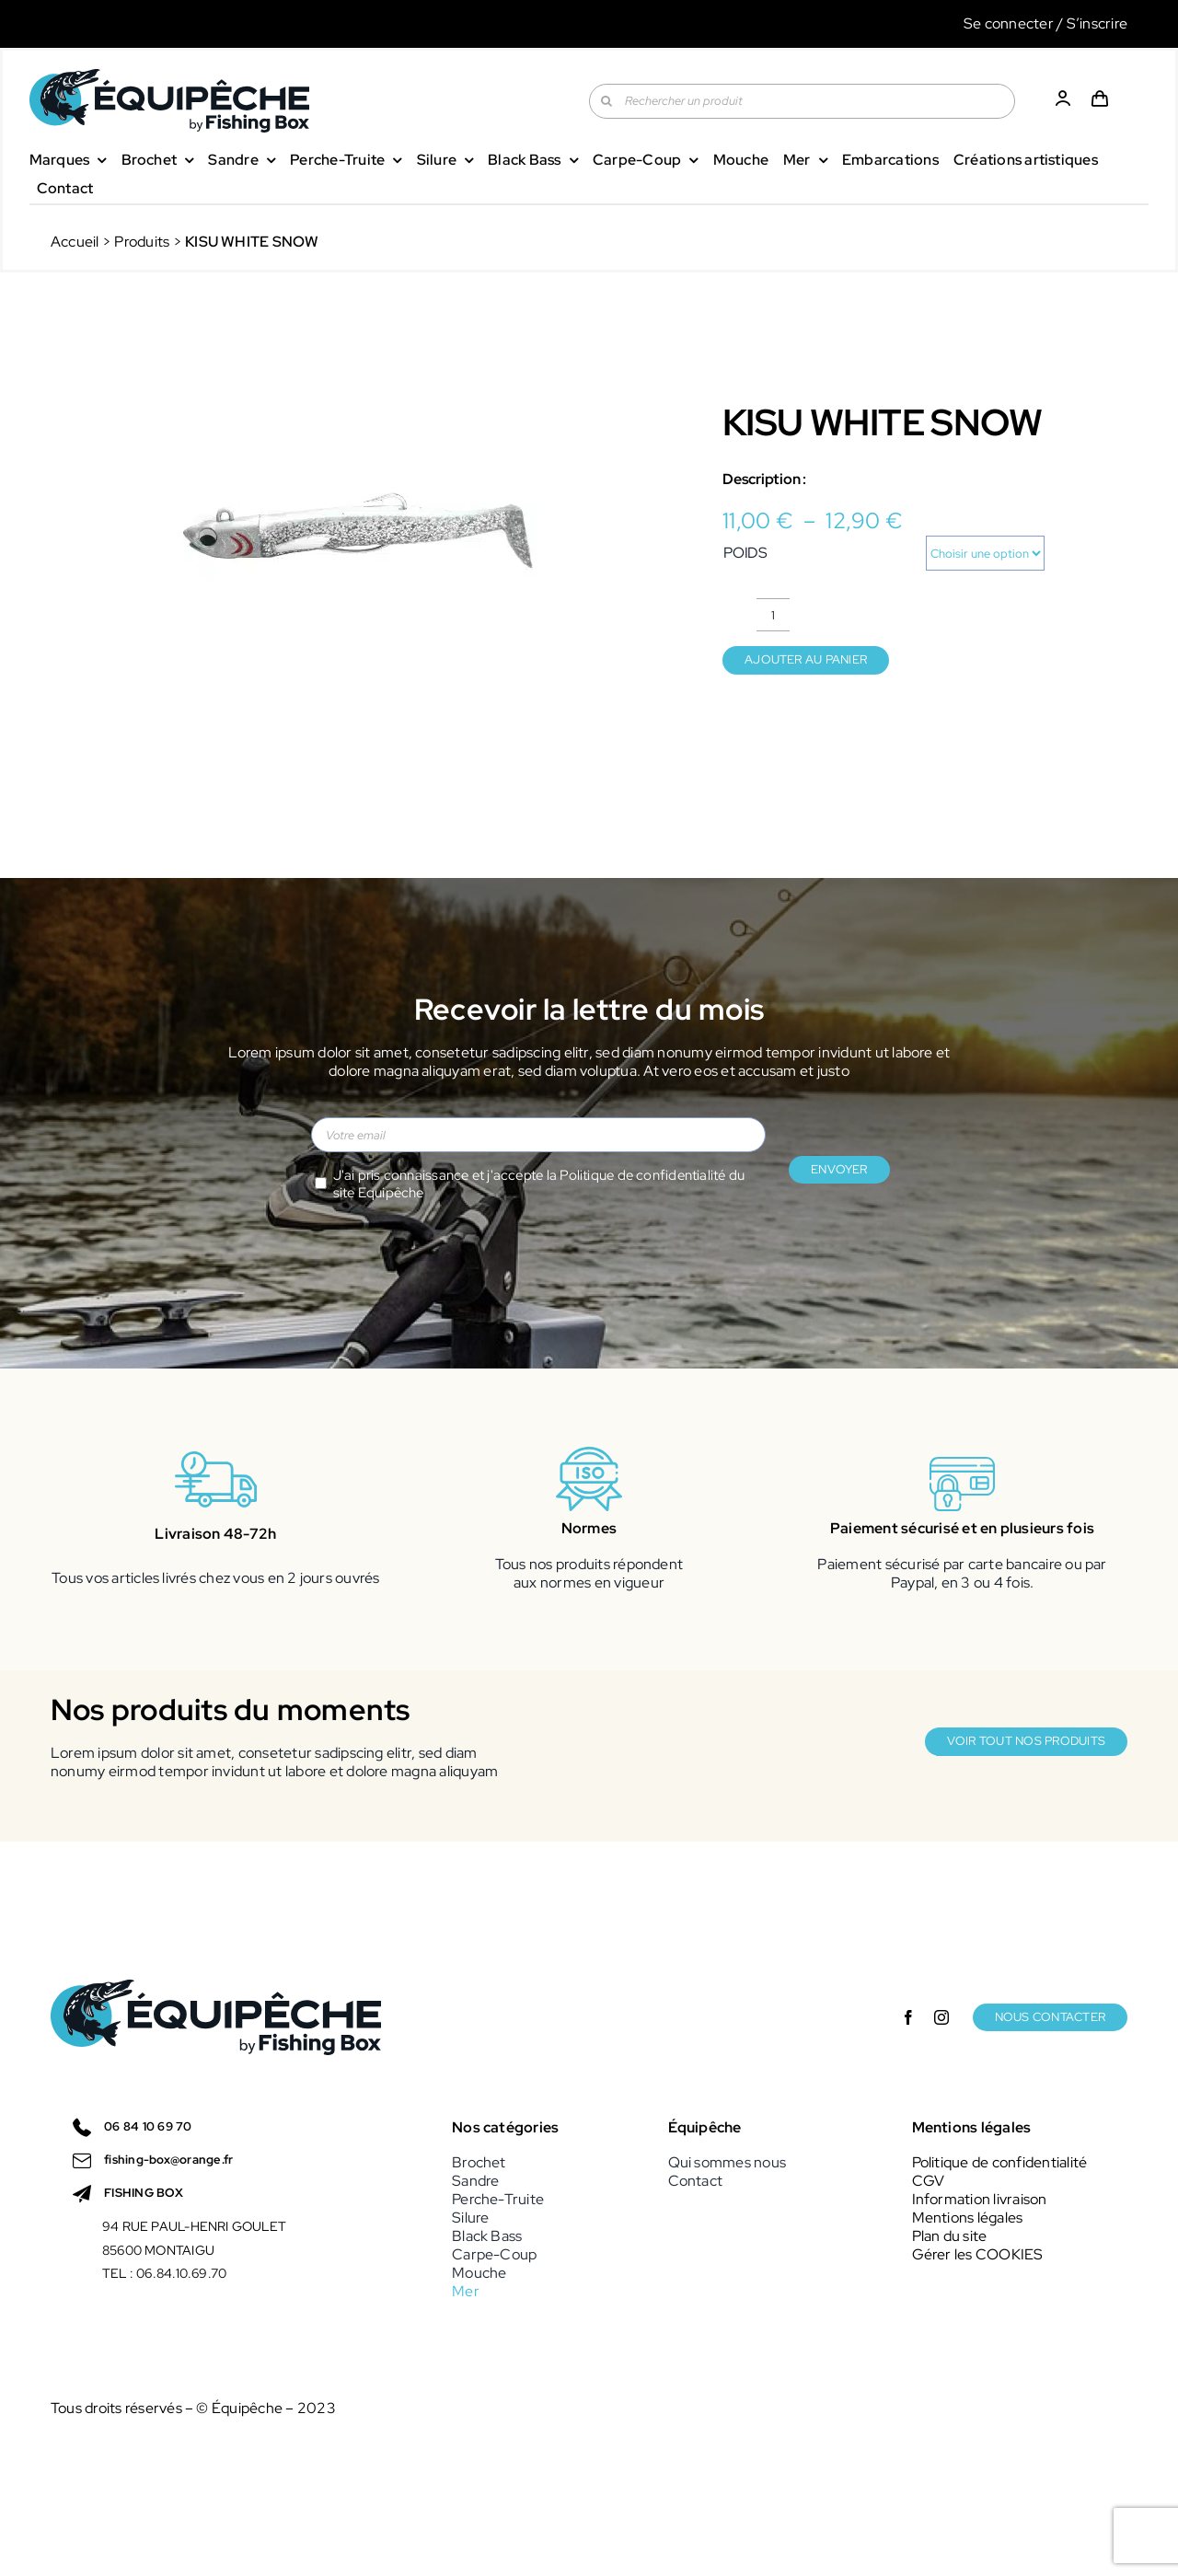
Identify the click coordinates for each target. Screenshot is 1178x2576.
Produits (141, 241)
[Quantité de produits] (773, 614)
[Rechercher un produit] (802, 101)
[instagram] (941, 2017)
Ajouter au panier (806, 659)
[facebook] (908, 2017)
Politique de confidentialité (642, 1175)
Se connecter (1009, 23)
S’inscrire (1097, 23)
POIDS (745, 552)
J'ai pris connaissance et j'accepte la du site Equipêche (539, 1184)
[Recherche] (606, 101)
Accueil (75, 241)
